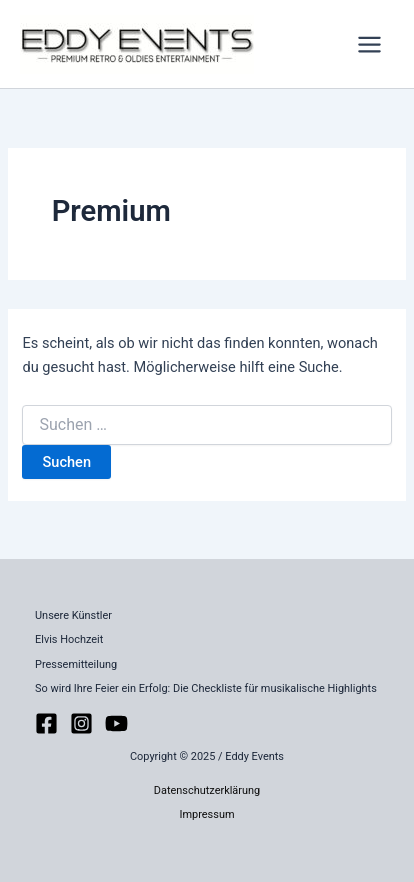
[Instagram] (81, 723)
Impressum (206, 814)
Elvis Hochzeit (69, 639)
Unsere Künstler (73, 615)
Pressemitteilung (76, 664)
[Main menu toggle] (369, 44)
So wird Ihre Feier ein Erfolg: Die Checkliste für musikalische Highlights (206, 688)
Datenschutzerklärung (207, 790)
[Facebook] (46, 723)
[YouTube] (116, 723)
